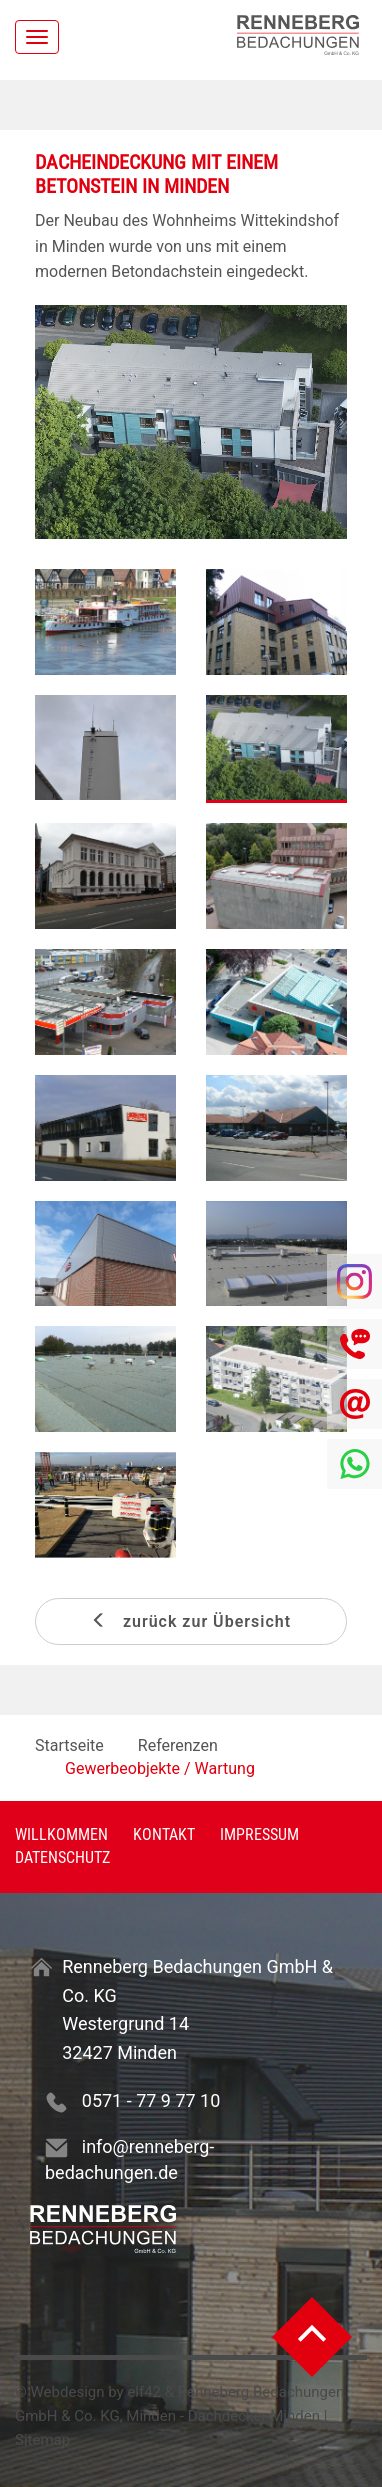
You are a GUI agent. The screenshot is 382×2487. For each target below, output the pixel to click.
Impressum (259, 1834)
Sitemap (42, 2440)
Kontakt (164, 1834)
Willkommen (61, 1834)
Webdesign (68, 2392)
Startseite (69, 1745)
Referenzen (178, 1745)
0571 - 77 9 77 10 (151, 2100)
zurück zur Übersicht (191, 1621)
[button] (58, 422)
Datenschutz (62, 1857)
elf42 (144, 2392)
